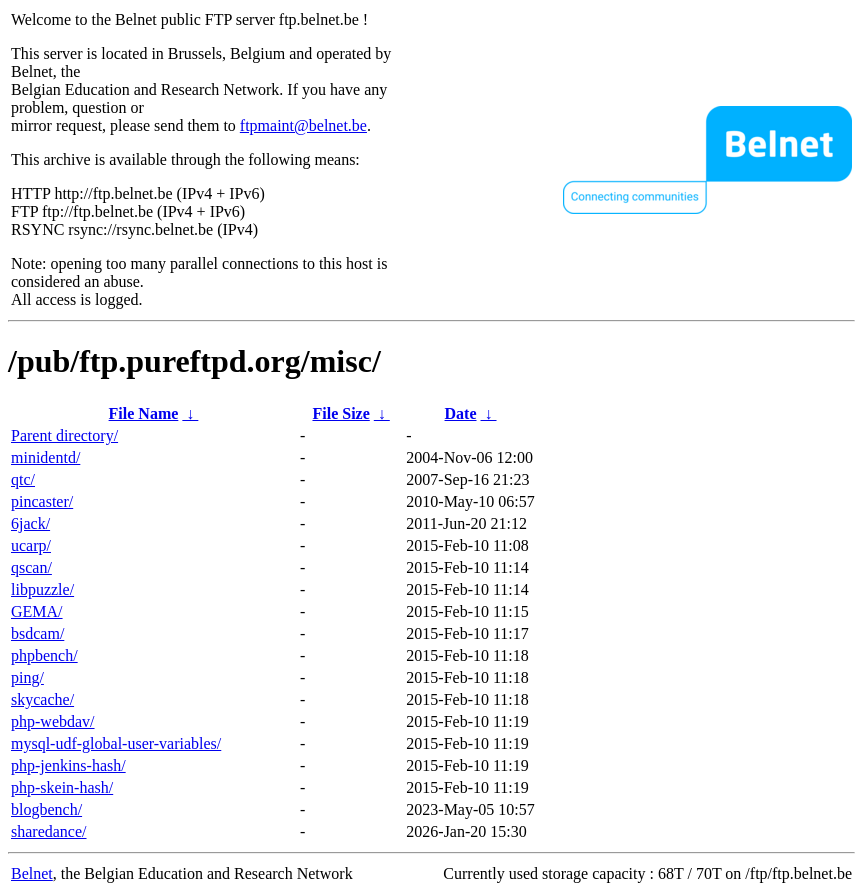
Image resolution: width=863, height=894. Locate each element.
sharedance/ (49, 831)
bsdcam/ (37, 633)
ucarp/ (31, 545)
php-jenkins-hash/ (68, 765)
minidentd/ (45, 457)
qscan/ (31, 567)
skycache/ (42, 699)
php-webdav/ (53, 721)
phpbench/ (44, 655)
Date (461, 413)
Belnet (32, 873)
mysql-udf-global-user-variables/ (116, 743)
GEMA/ (37, 611)
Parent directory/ (64, 435)
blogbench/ (46, 809)
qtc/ (23, 479)
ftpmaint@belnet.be (303, 125)
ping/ (27, 677)
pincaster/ (42, 501)
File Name (144, 413)
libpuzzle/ (42, 589)
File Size (340, 413)
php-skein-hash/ (62, 787)
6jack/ (30, 523)
